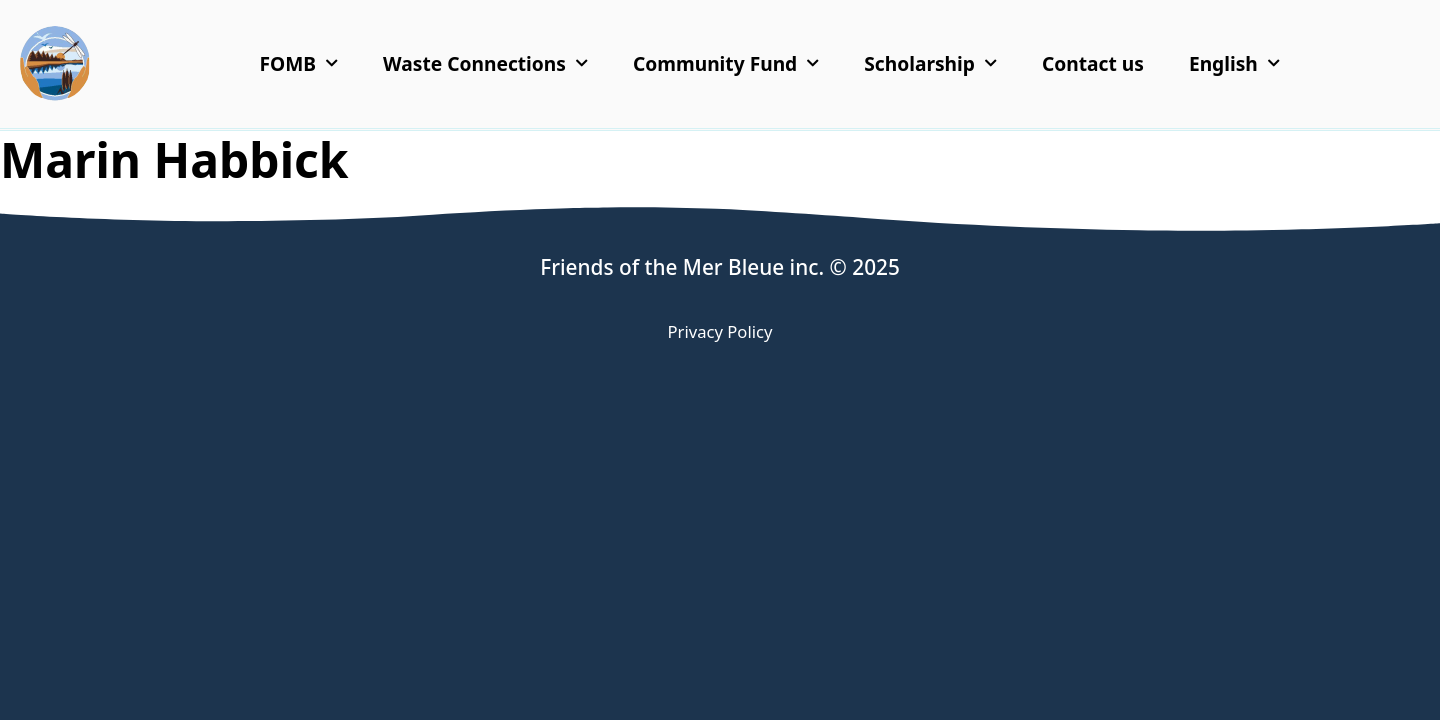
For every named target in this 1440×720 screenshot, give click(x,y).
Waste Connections (485, 63)
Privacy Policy (720, 331)
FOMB (299, 63)
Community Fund (726, 63)
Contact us (1093, 63)
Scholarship (930, 63)
